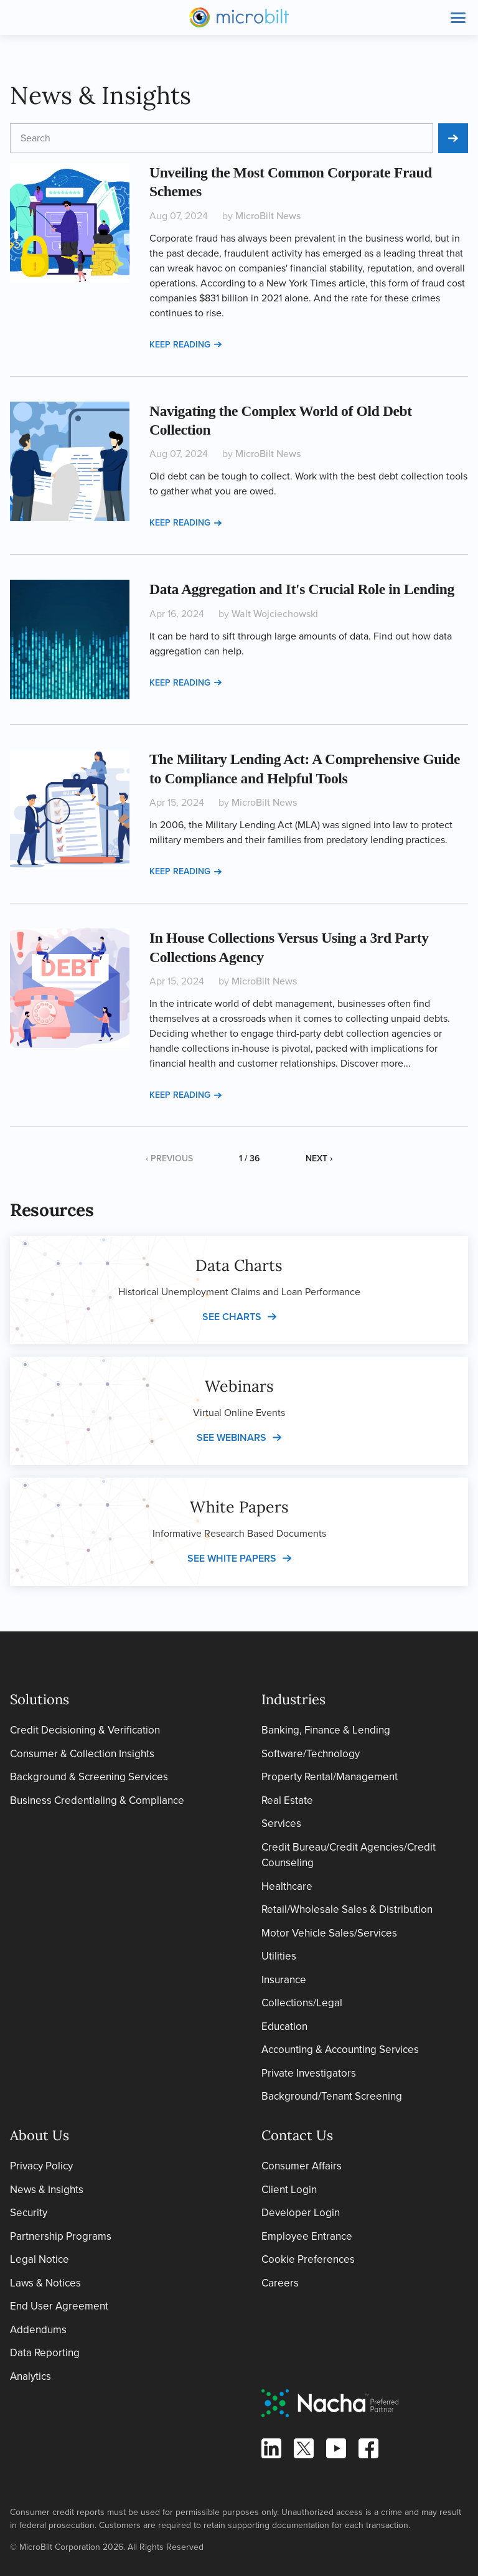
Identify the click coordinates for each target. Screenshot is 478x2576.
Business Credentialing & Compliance (97, 1800)
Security (28, 2212)
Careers (280, 2283)
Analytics (30, 2376)
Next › (319, 1158)
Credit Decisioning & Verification (85, 1730)
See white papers (231, 1558)
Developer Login (300, 2212)
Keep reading (185, 344)
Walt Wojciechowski (275, 613)
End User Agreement (59, 2306)
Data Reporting (45, 2353)
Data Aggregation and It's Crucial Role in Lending (301, 589)
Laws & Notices (45, 2283)
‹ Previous (169, 1158)
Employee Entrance (306, 2236)
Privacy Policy (41, 2166)
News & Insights (46, 2189)
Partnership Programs (60, 2236)
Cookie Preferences (308, 2259)
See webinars (231, 1437)
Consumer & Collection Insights (82, 1754)
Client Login (289, 2189)
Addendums (38, 2330)
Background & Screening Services (89, 1777)
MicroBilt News (268, 216)
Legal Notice (39, 2259)
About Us (39, 2135)
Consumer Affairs (301, 2166)
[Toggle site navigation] (458, 17)
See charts (231, 1316)
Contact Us (297, 2135)
